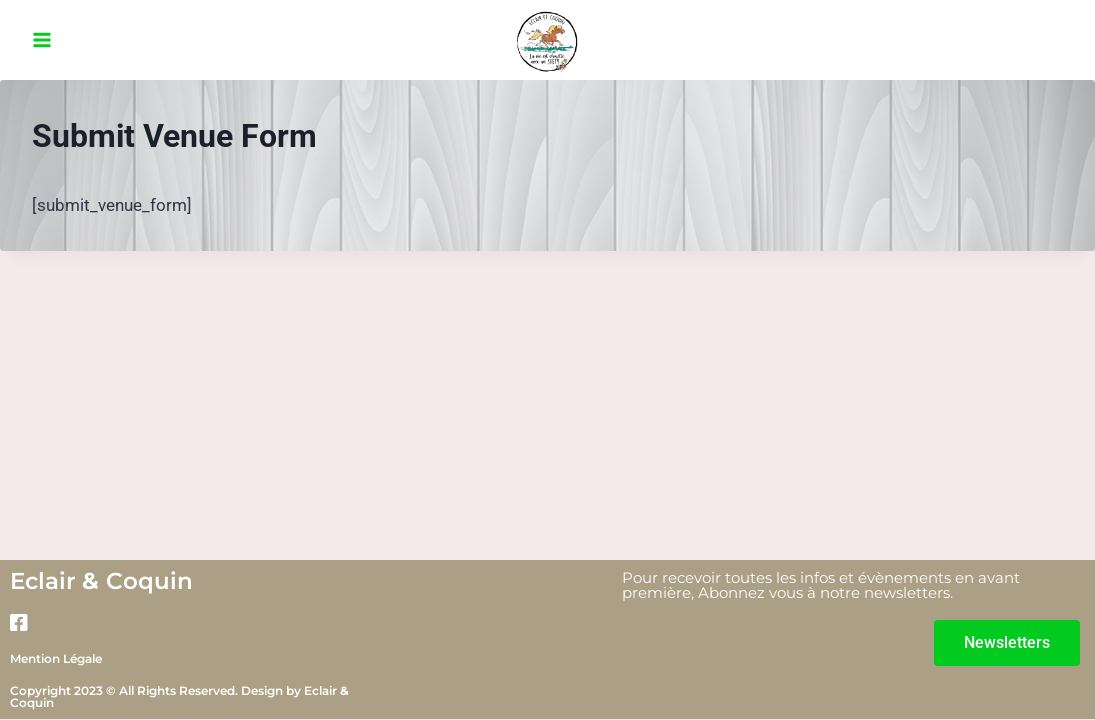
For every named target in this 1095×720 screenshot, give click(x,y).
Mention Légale (56, 658)
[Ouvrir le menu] (42, 39)
